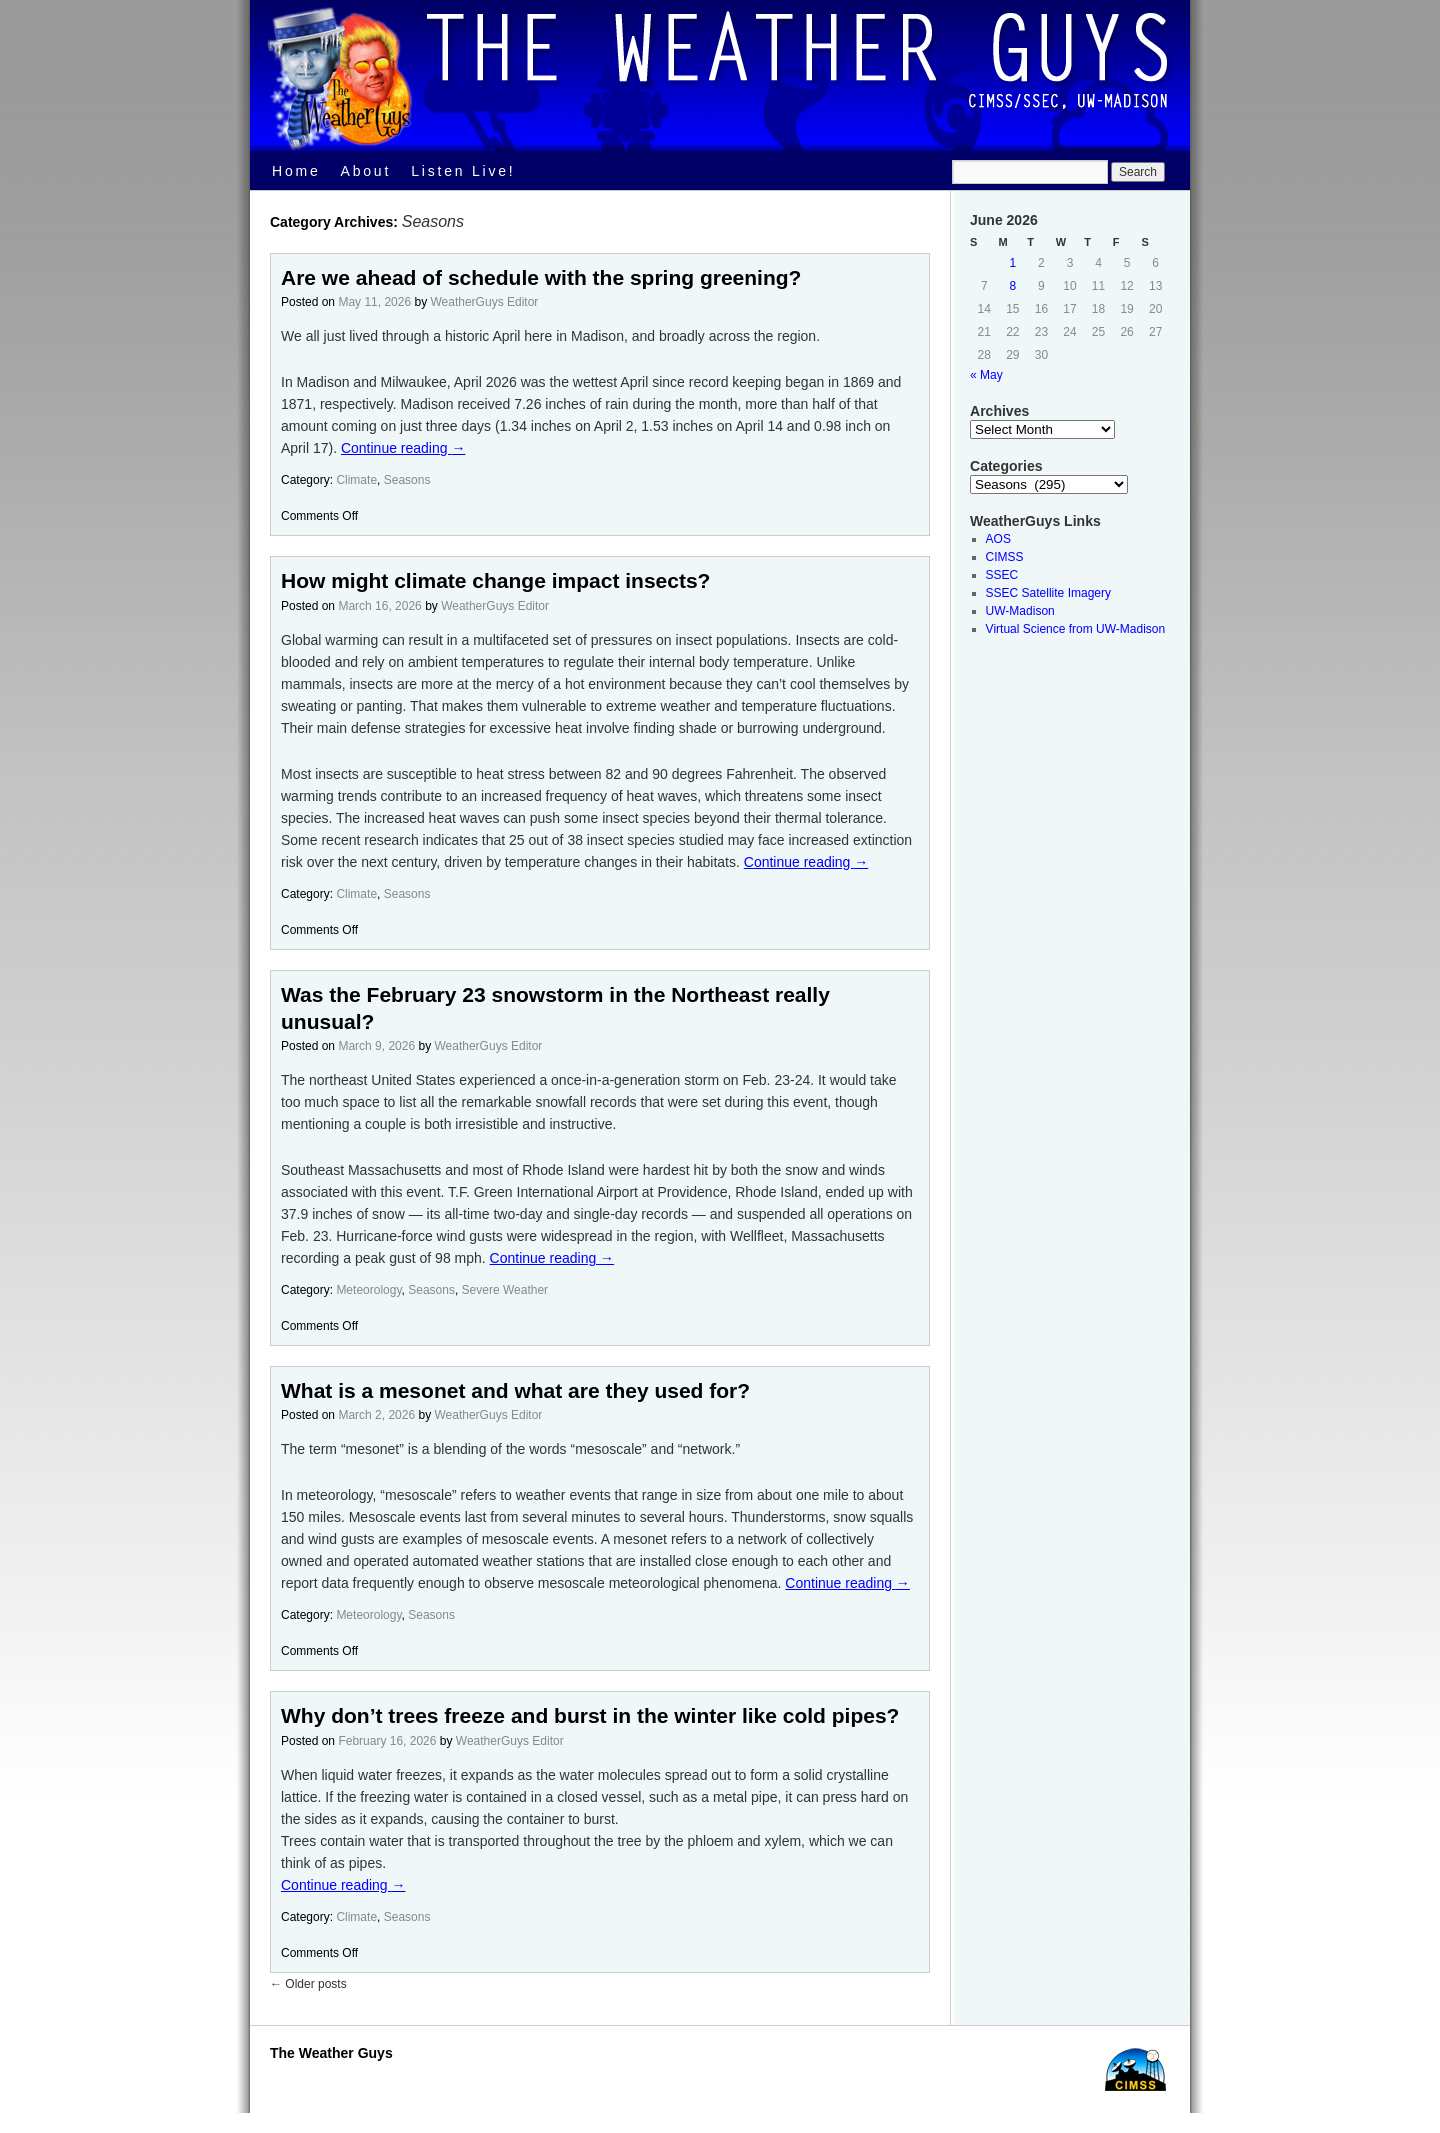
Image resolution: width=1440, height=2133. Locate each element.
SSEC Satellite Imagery (1048, 593)
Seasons (407, 480)
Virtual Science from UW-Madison (1076, 629)
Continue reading (403, 448)
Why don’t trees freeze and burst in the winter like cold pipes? (590, 1715)
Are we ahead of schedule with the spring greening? (541, 277)
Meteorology (368, 1290)
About (366, 171)
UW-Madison (1020, 611)
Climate (356, 480)
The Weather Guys (331, 2053)
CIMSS (1005, 557)
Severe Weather (505, 1290)
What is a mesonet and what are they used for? (515, 1390)
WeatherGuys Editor (484, 302)
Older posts (308, 1984)
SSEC (1002, 575)
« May (986, 375)
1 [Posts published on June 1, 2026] (1013, 263)
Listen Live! (463, 171)
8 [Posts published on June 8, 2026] (1013, 286)
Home (296, 171)
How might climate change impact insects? (495, 580)
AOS (998, 539)
